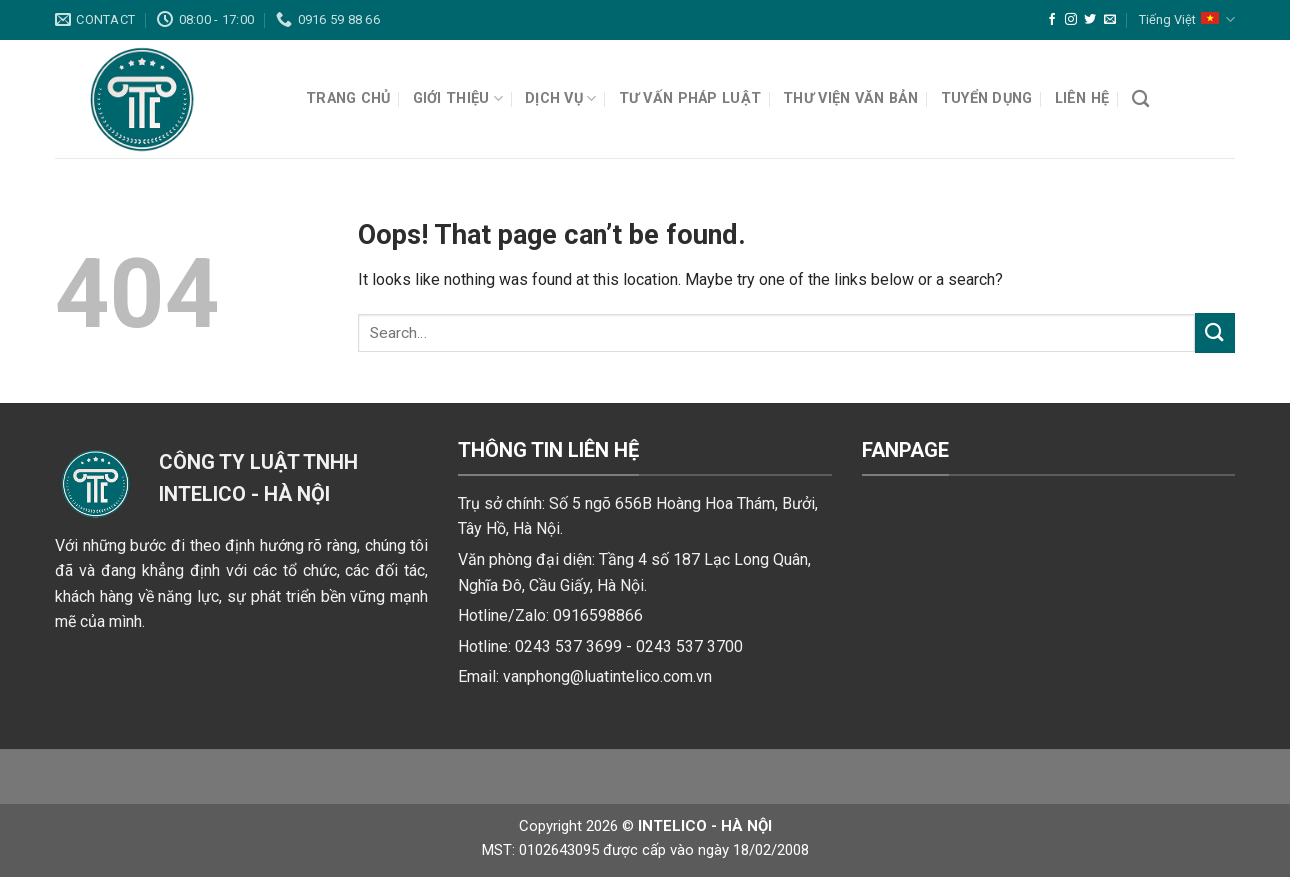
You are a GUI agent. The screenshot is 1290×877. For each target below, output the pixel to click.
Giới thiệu (458, 98)
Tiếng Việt (1187, 19)
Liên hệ (1082, 98)
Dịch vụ (561, 98)
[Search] (1140, 99)
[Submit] (1215, 332)
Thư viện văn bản (851, 98)
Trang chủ (348, 98)
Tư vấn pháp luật (690, 98)
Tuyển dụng (987, 98)
